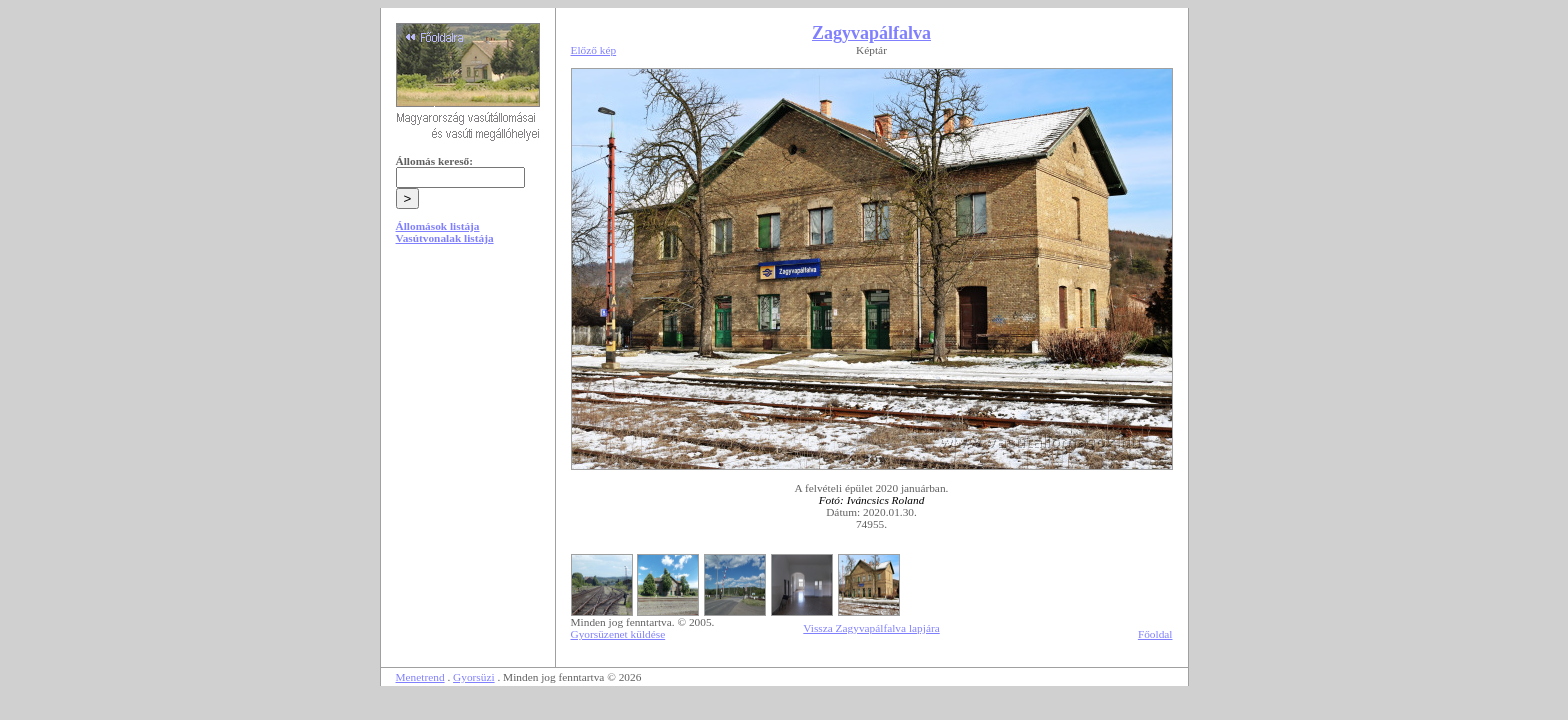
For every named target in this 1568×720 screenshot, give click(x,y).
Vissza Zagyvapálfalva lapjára (871, 628)
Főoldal (1155, 634)
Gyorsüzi (474, 677)
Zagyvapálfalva (871, 33)
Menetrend (420, 677)
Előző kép (594, 50)
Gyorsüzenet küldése (618, 634)
